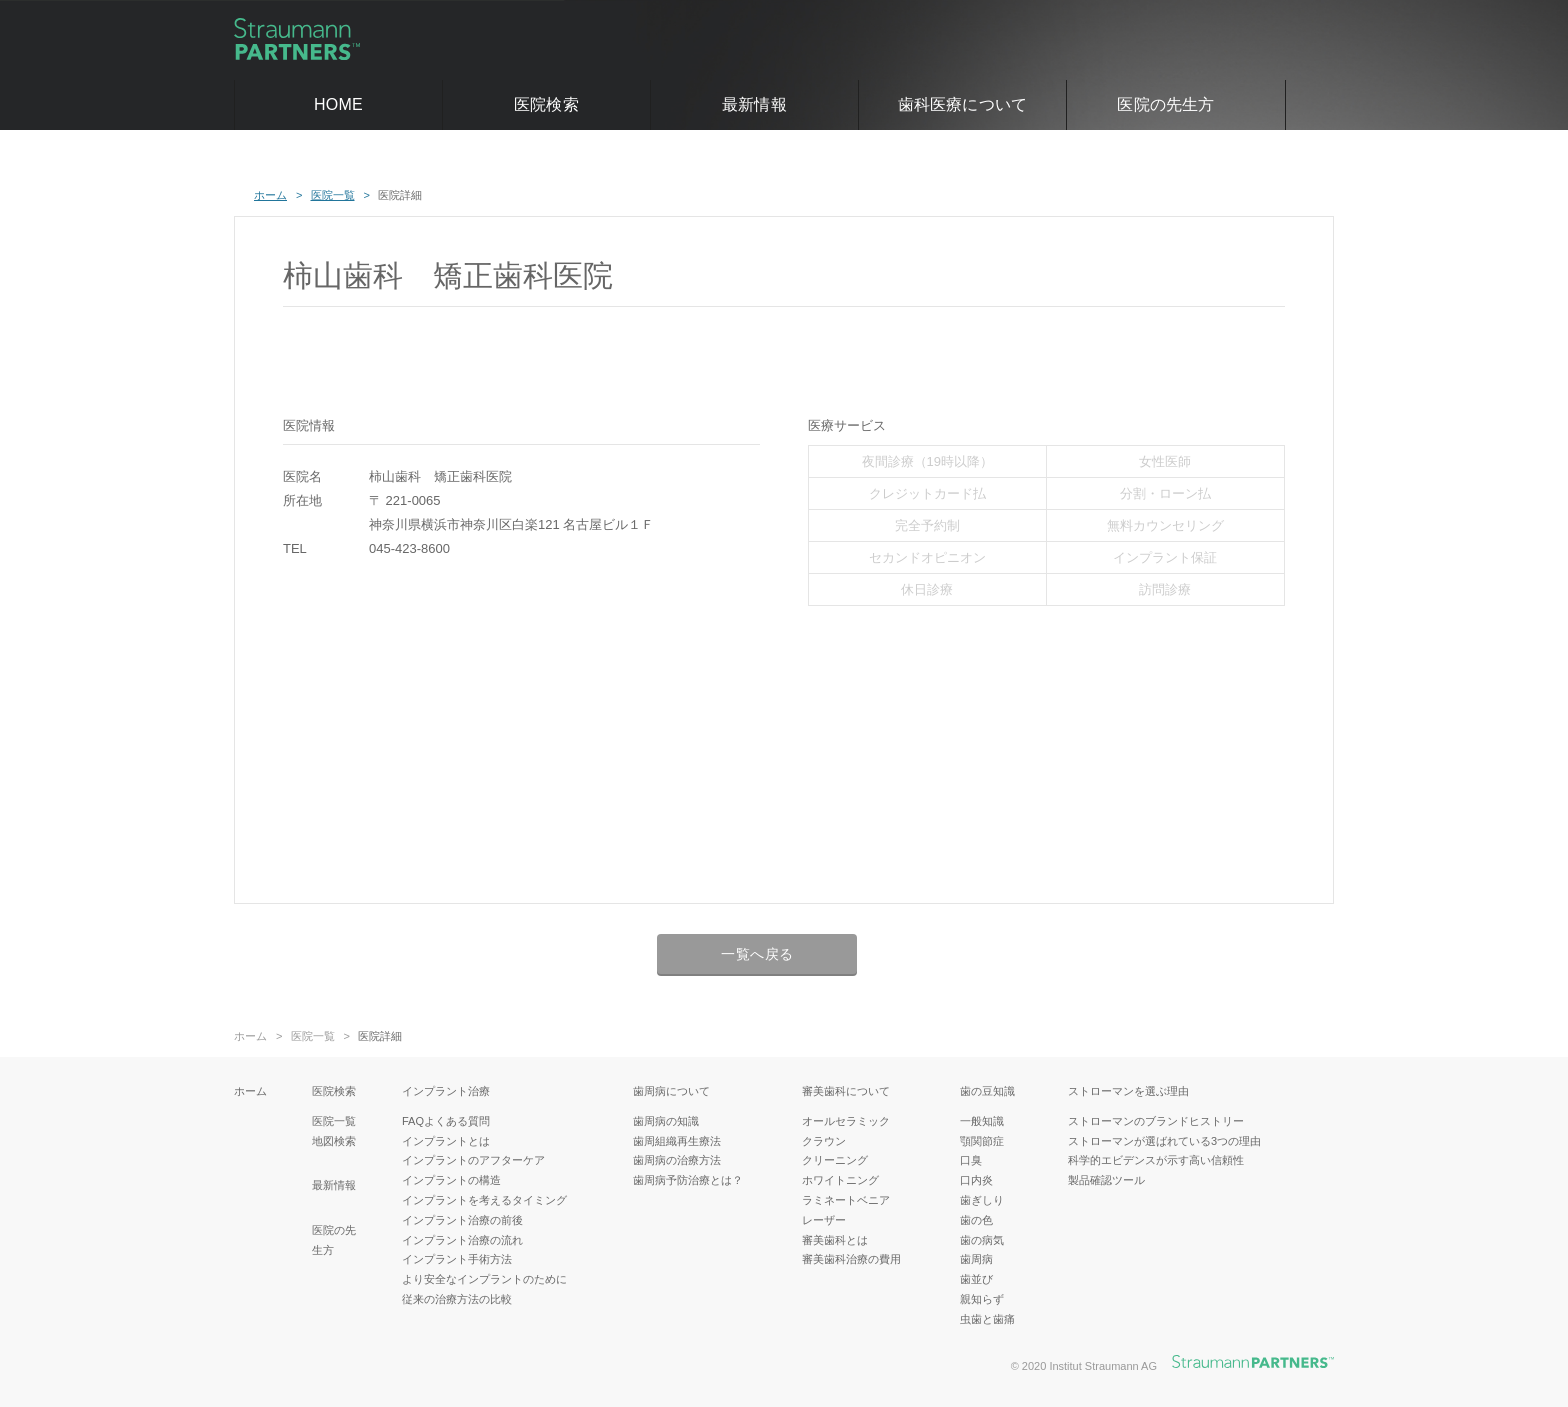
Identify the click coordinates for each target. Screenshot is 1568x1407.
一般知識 (982, 1121)
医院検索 (546, 104)
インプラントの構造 (451, 1180)
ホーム (250, 1036)
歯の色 (976, 1220)
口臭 (971, 1160)
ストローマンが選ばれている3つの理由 (1164, 1141)
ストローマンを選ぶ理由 (1128, 1091)
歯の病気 (982, 1240)
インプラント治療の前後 (462, 1220)
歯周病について (671, 1091)
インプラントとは (446, 1141)
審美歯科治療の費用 (851, 1259)
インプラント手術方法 (457, 1259)
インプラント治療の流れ (462, 1240)
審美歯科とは (835, 1240)
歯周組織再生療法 (677, 1141)
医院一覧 (313, 1036)
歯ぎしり (982, 1200)
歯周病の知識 (666, 1121)
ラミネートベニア (846, 1200)
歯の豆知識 (987, 1091)
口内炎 (976, 1180)
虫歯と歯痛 (987, 1319)
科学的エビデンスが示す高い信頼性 (1156, 1160)
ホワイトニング (840, 1180)
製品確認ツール (1106, 1180)
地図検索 (334, 1141)
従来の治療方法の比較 (457, 1299)
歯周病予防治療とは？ (688, 1180)
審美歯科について (846, 1091)
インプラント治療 (446, 1091)
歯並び (976, 1279)
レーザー (824, 1220)
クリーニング (835, 1160)
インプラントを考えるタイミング (484, 1200)
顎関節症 (982, 1141)
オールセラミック (846, 1121)
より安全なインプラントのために (484, 1279)
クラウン (824, 1141)
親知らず (982, 1299)
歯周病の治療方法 (677, 1160)
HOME (338, 104)
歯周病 (976, 1259)
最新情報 (754, 104)
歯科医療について (963, 104)
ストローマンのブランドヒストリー (1156, 1121)
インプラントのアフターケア (473, 1160)
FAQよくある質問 (446, 1121)
